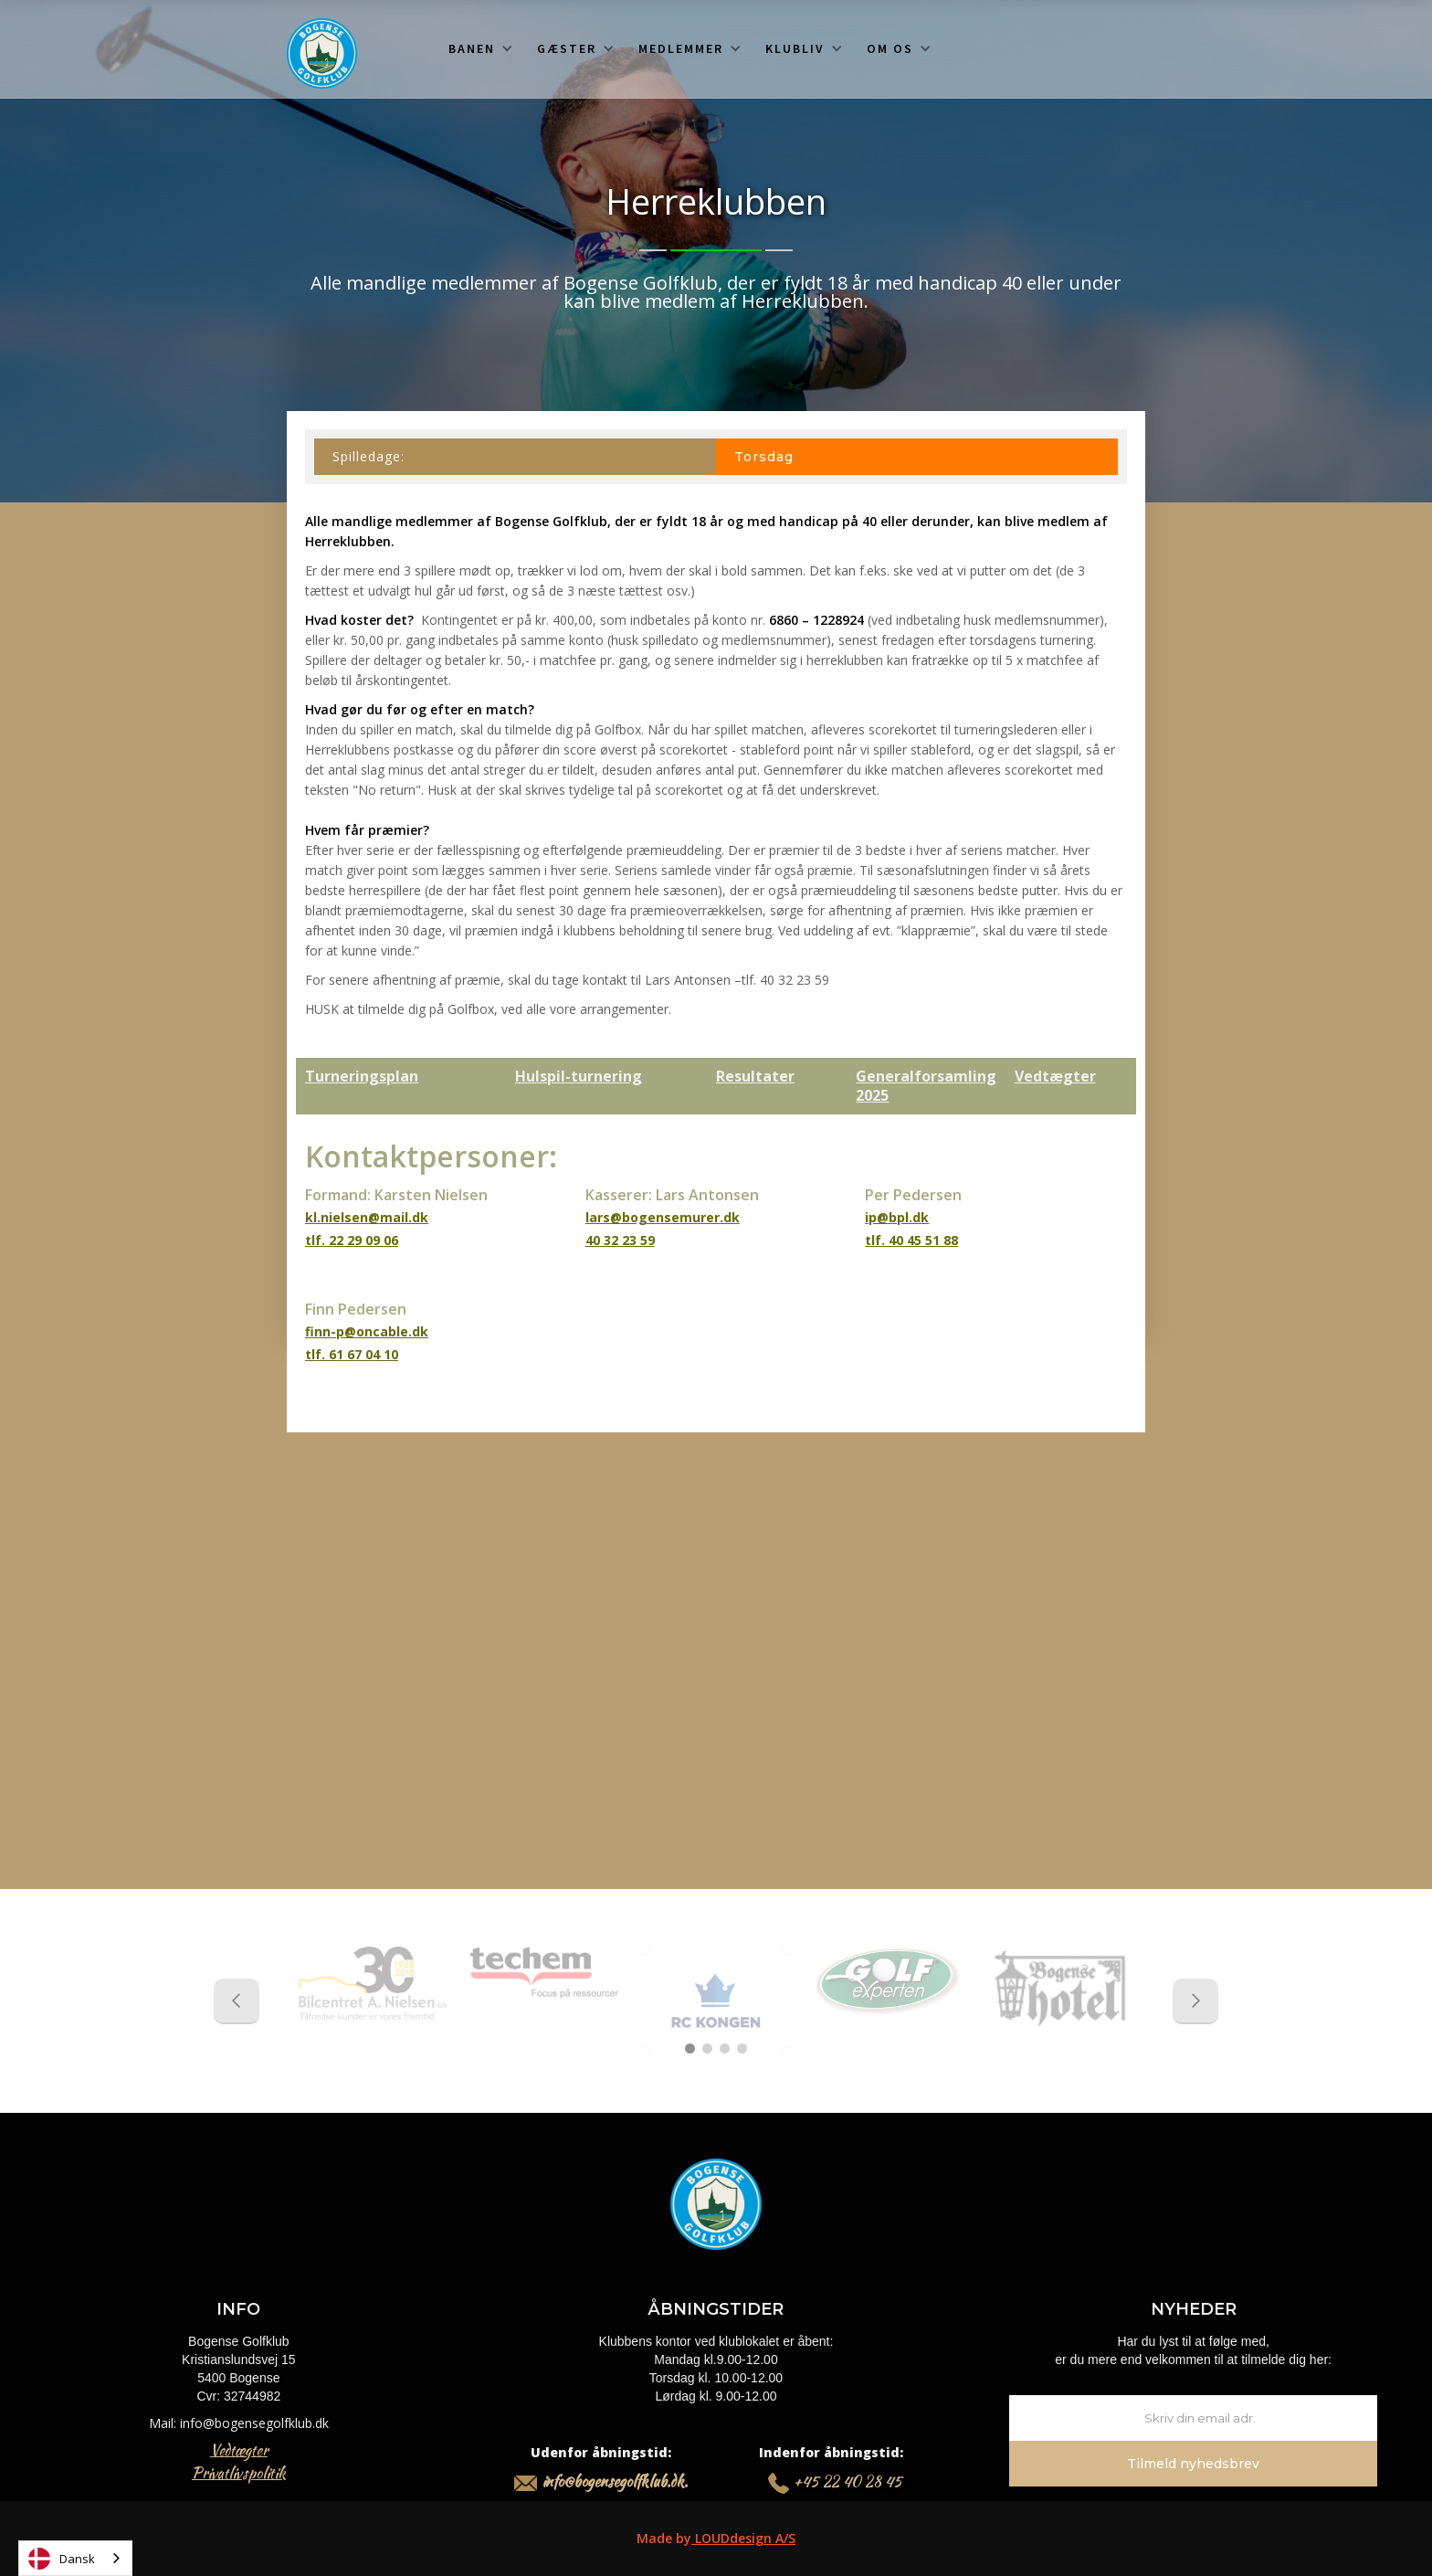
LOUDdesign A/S (743, 2538)
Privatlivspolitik (239, 2473)
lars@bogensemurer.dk (662, 1217)
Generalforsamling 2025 (926, 1085)
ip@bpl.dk (897, 1217)
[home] (322, 53)
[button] (480, 48)
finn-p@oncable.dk (366, 1331)
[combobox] (75, 2558)
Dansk (61, 2559)
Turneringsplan (361, 1076)
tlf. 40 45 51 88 (911, 1240)
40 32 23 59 (620, 1240)
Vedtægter (1055, 1076)
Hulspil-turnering (578, 1076)
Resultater (755, 1076)
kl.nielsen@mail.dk (366, 1217)
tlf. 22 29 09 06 (351, 1240)
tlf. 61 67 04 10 (351, 1354)
